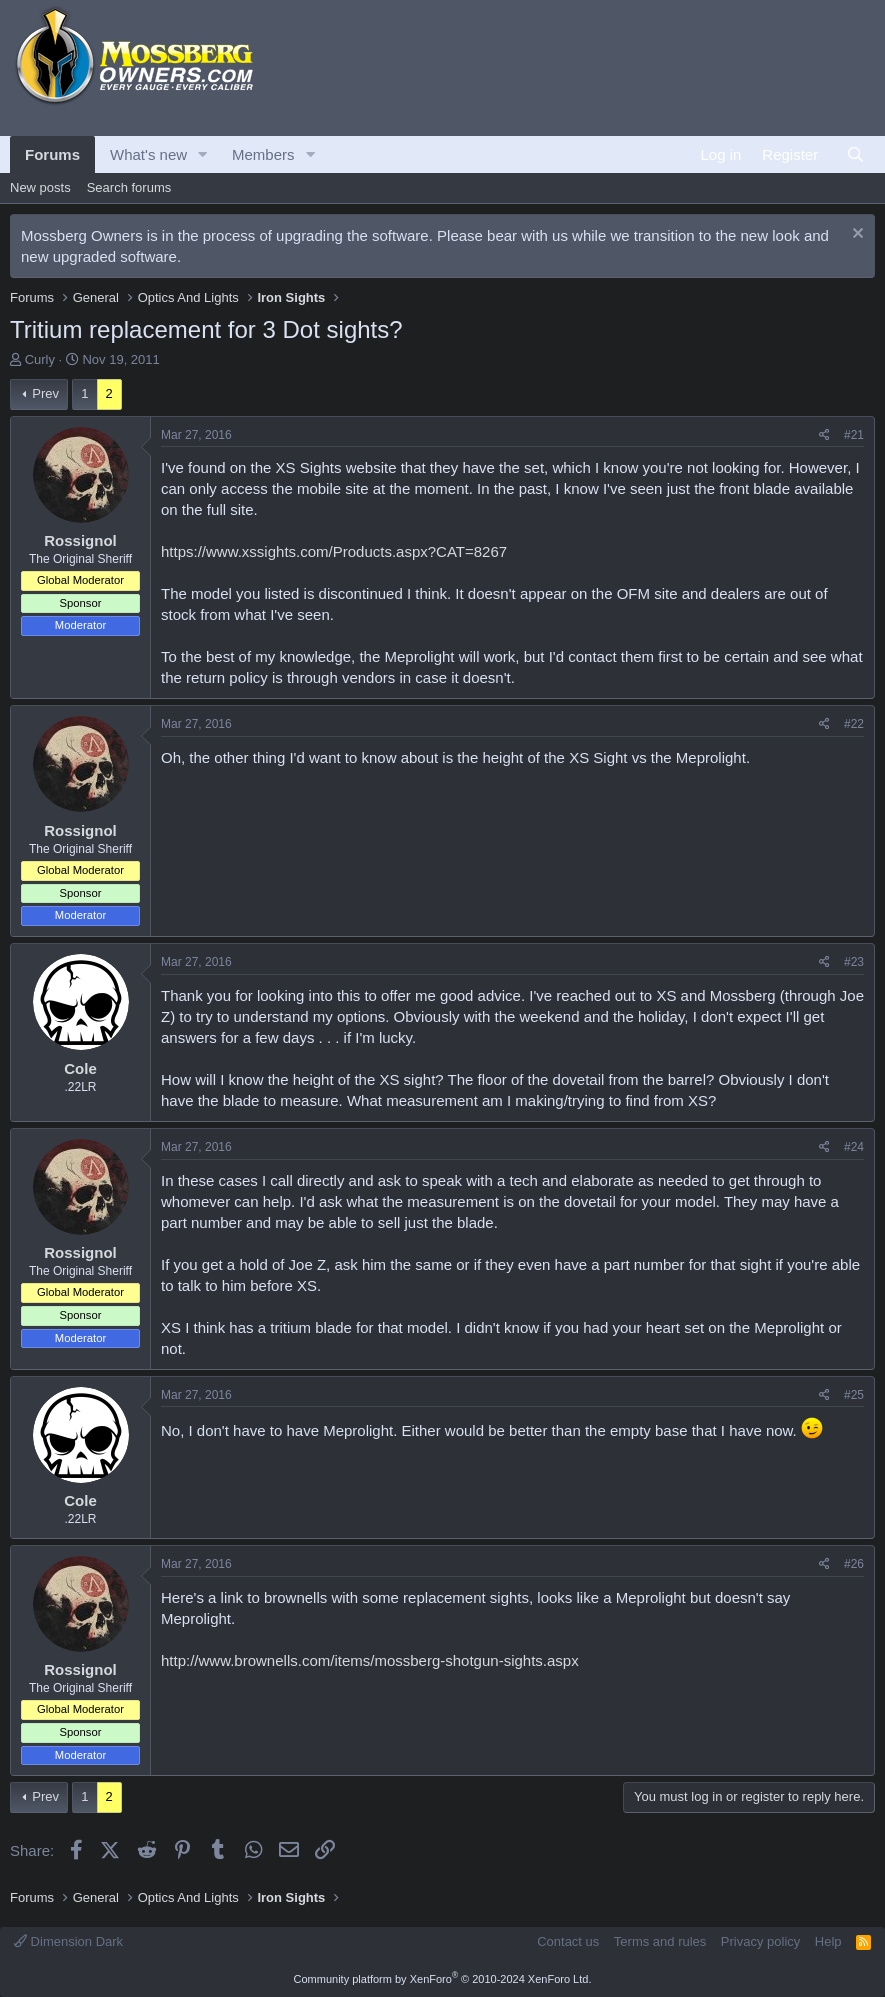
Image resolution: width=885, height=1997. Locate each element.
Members (263, 154)
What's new (148, 154)
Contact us (568, 1941)
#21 (854, 435)
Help (828, 1941)
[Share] (824, 435)
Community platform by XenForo (443, 1979)
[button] (203, 154)
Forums (52, 154)
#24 (854, 1147)
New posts (40, 187)
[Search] (855, 154)
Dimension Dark (68, 1941)
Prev (45, 393)
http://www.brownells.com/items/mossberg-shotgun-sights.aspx (370, 1660)
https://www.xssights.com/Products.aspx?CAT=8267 (334, 551)
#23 (854, 962)
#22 (854, 724)
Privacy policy (760, 1941)
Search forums (129, 187)
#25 (854, 1395)
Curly (40, 359)
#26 (854, 1564)
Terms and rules (660, 1941)
